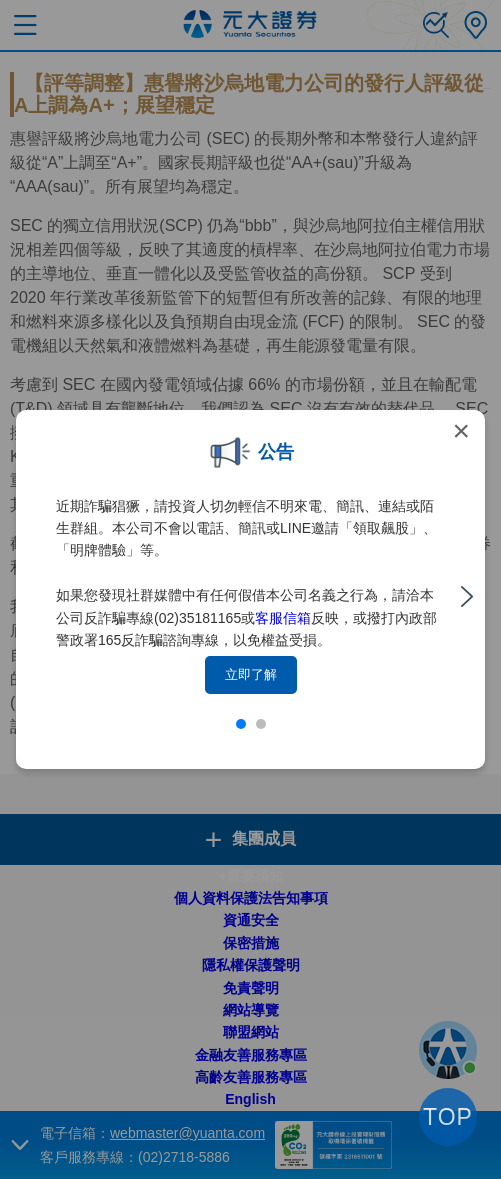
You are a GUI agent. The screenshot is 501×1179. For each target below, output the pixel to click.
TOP (448, 1117)
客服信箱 (283, 618)
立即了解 (251, 674)
